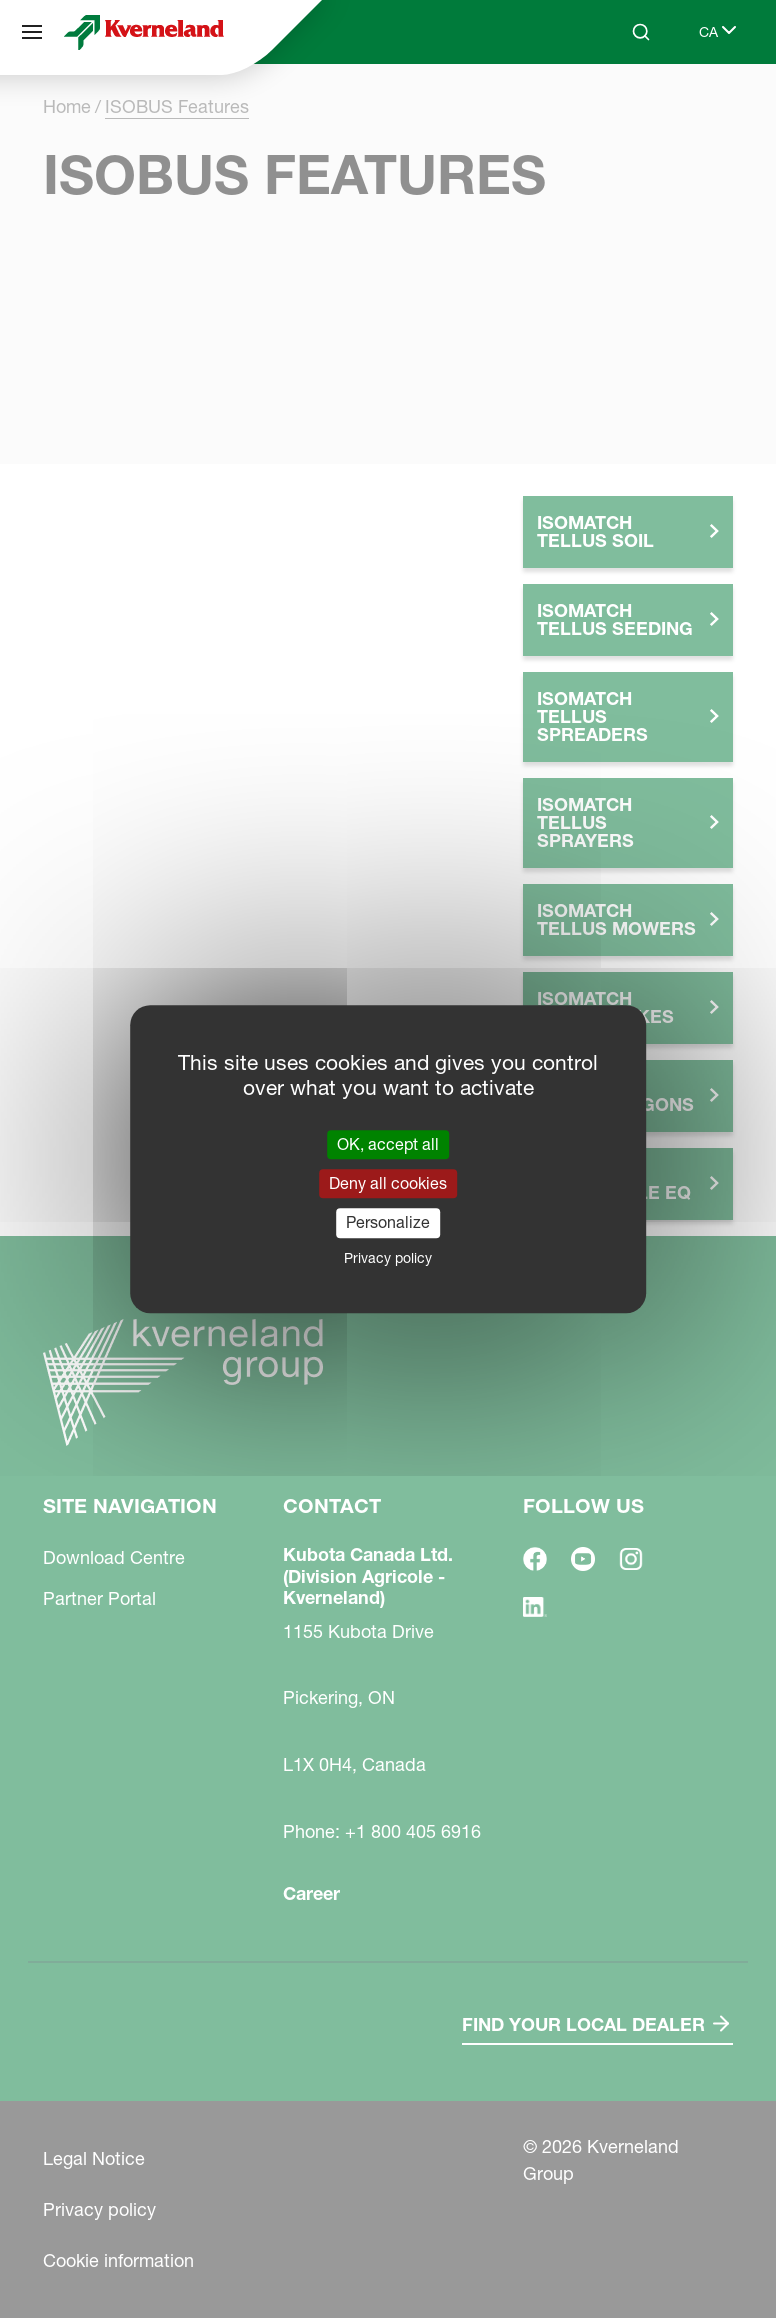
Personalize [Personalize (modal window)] (388, 1223)
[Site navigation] (32, 32)
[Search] (641, 32)
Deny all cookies (388, 1183)
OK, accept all (388, 1144)
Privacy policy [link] (388, 1258)
